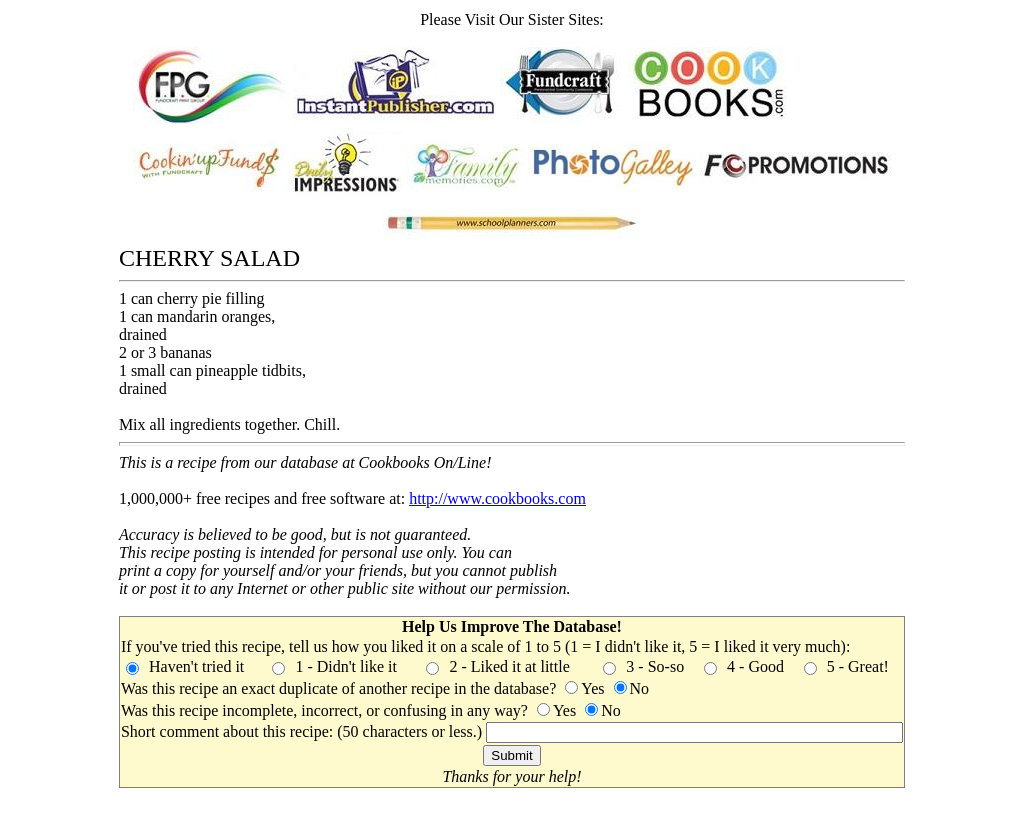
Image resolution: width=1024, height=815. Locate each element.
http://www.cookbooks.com (497, 498)
